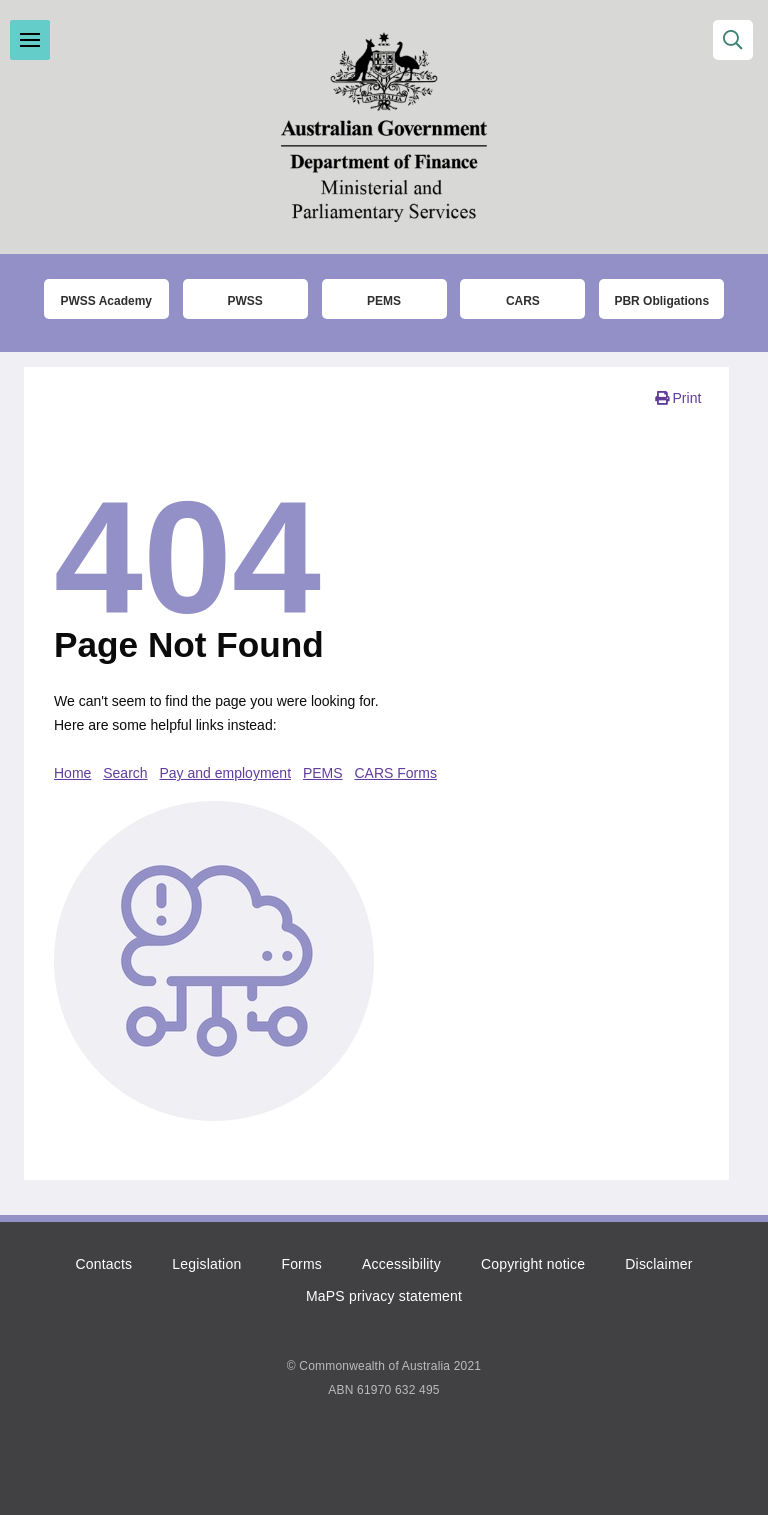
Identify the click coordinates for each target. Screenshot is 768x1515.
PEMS (323, 773)
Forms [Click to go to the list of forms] (301, 1264)
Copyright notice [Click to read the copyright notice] (533, 1264)
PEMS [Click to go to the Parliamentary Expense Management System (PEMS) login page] (384, 301)
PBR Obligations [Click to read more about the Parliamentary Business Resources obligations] (661, 301)
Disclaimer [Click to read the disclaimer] (658, 1264)
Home (72, 773)
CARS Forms (396, 773)
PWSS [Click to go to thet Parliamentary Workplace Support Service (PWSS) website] (244, 301)
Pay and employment (226, 773)
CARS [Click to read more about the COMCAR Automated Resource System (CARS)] (523, 301)
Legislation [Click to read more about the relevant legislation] (206, 1264)
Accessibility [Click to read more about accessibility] (401, 1264)
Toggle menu (30, 40)
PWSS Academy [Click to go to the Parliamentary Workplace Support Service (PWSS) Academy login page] (106, 301)
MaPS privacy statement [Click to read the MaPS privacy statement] (384, 1296)
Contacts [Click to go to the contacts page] (103, 1264)
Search (125, 773)
